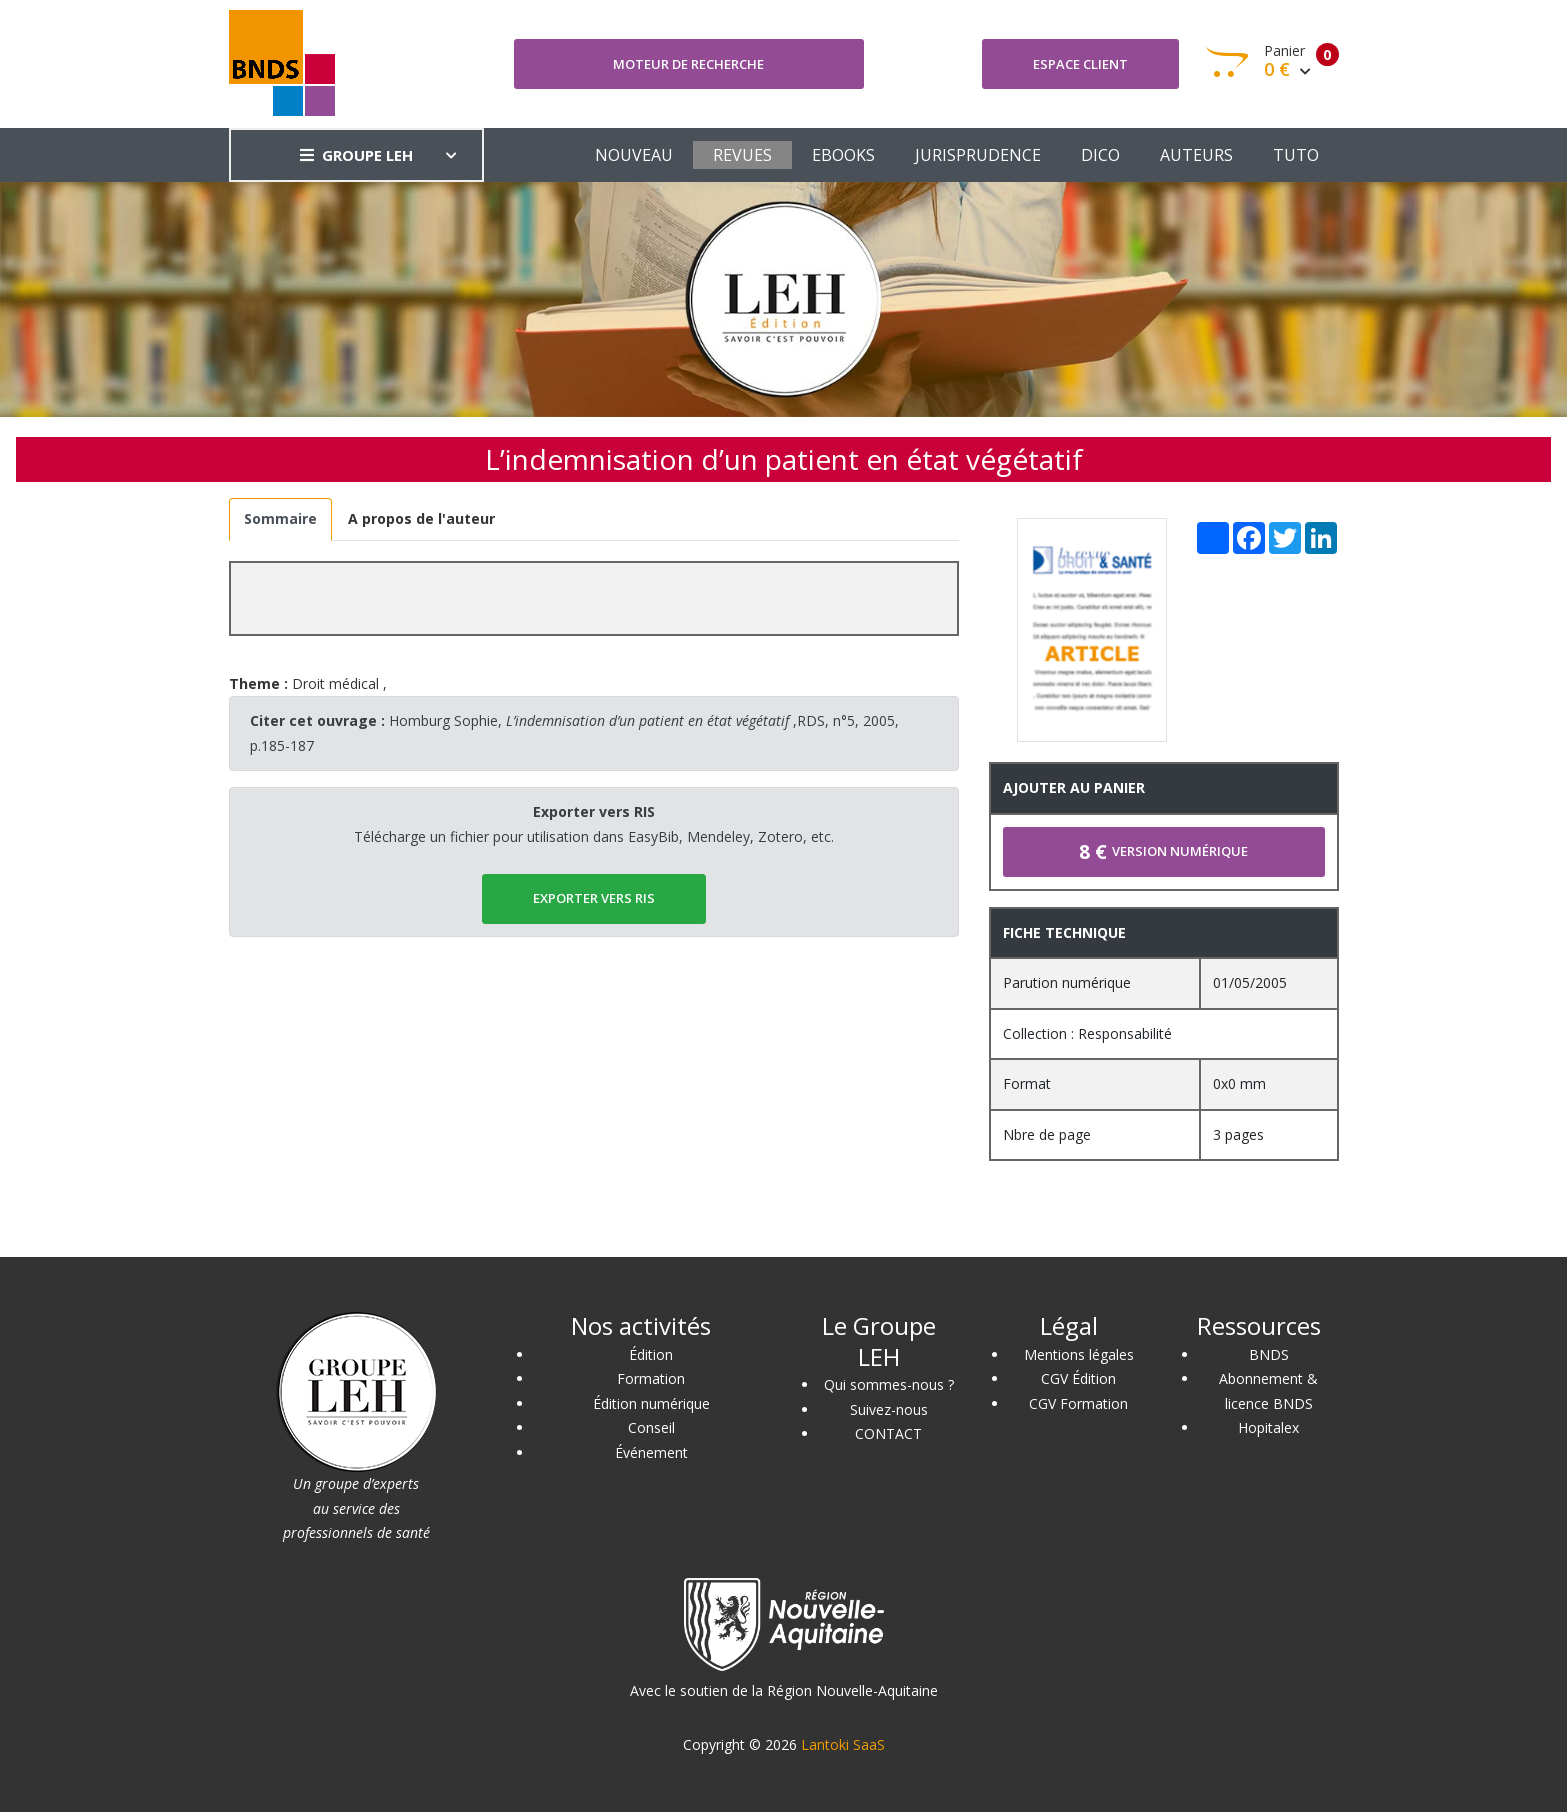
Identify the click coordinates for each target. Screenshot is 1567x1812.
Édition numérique (651, 1403)
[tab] (281, 519)
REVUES (742, 155)
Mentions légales (1079, 1354)
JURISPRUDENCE (978, 155)
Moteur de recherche (688, 64)
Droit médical (335, 683)
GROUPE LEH (356, 155)
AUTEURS (1196, 155)
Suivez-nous (889, 1409)
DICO (1100, 155)
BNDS (1269, 1354)
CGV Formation (1078, 1403)
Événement (651, 1452)
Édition (651, 1354)
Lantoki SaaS (843, 1744)
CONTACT (888, 1433)
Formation (651, 1378)
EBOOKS (843, 155)
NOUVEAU (634, 155)
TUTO (1296, 155)
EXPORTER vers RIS (594, 898)
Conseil (651, 1427)
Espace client (1080, 64)
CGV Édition (1078, 1378)
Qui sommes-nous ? (889, 1384)
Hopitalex (1268, 1427)
